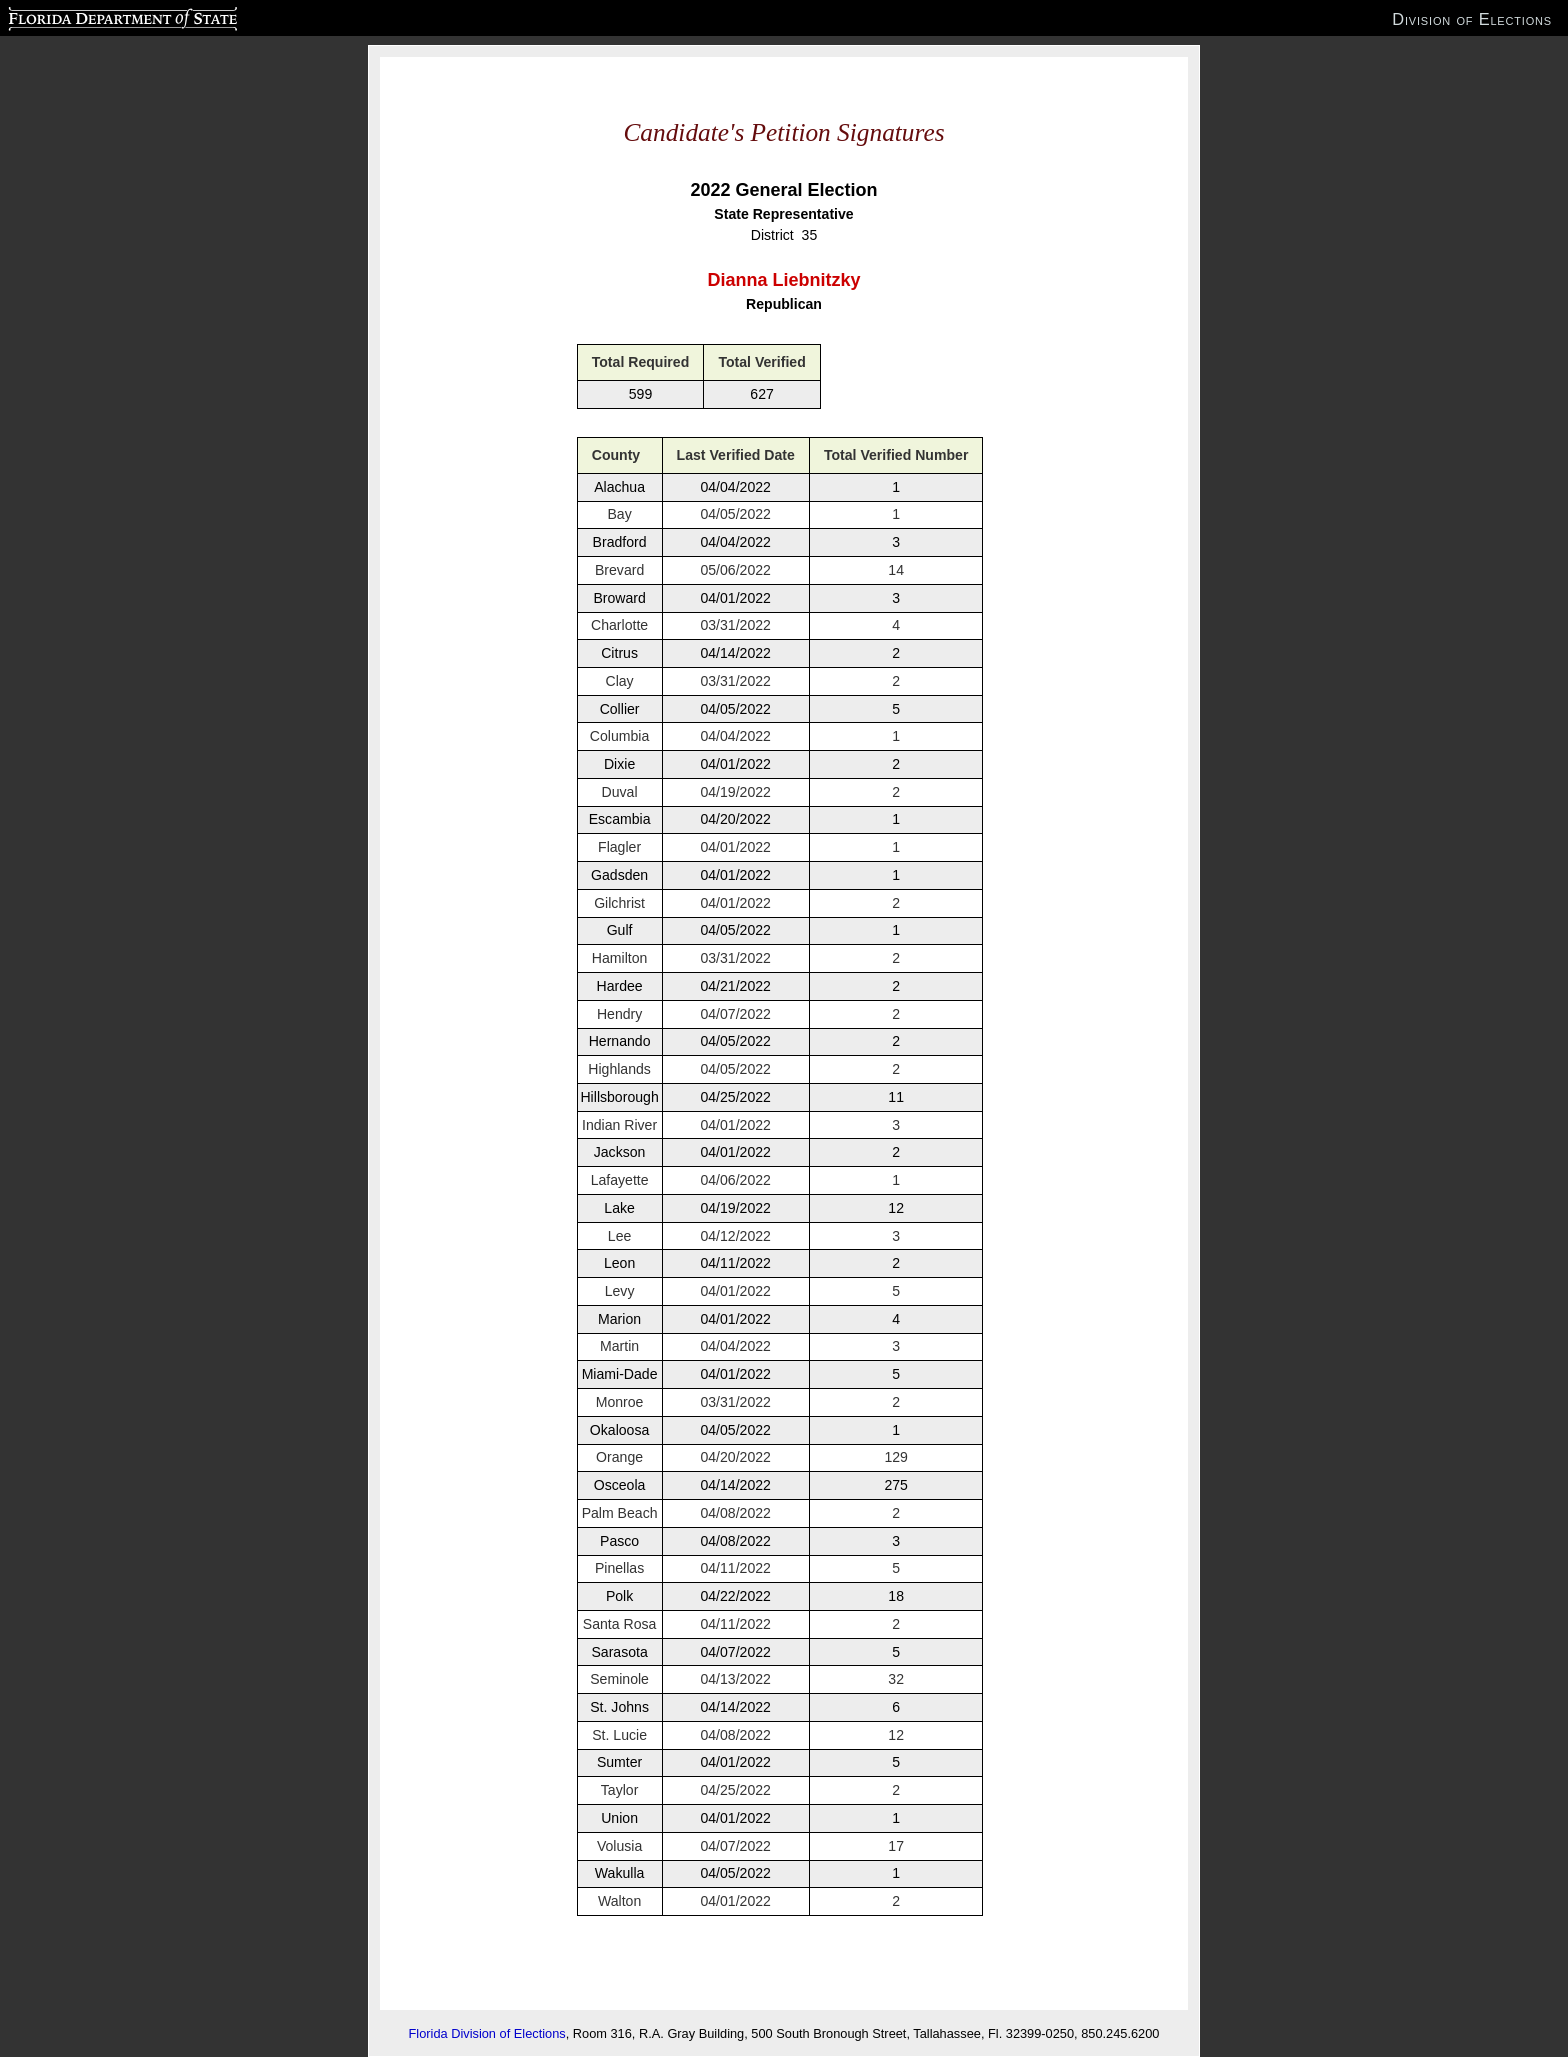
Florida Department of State (83, 16)
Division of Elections (1472, 19)
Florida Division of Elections (487, 2033)
